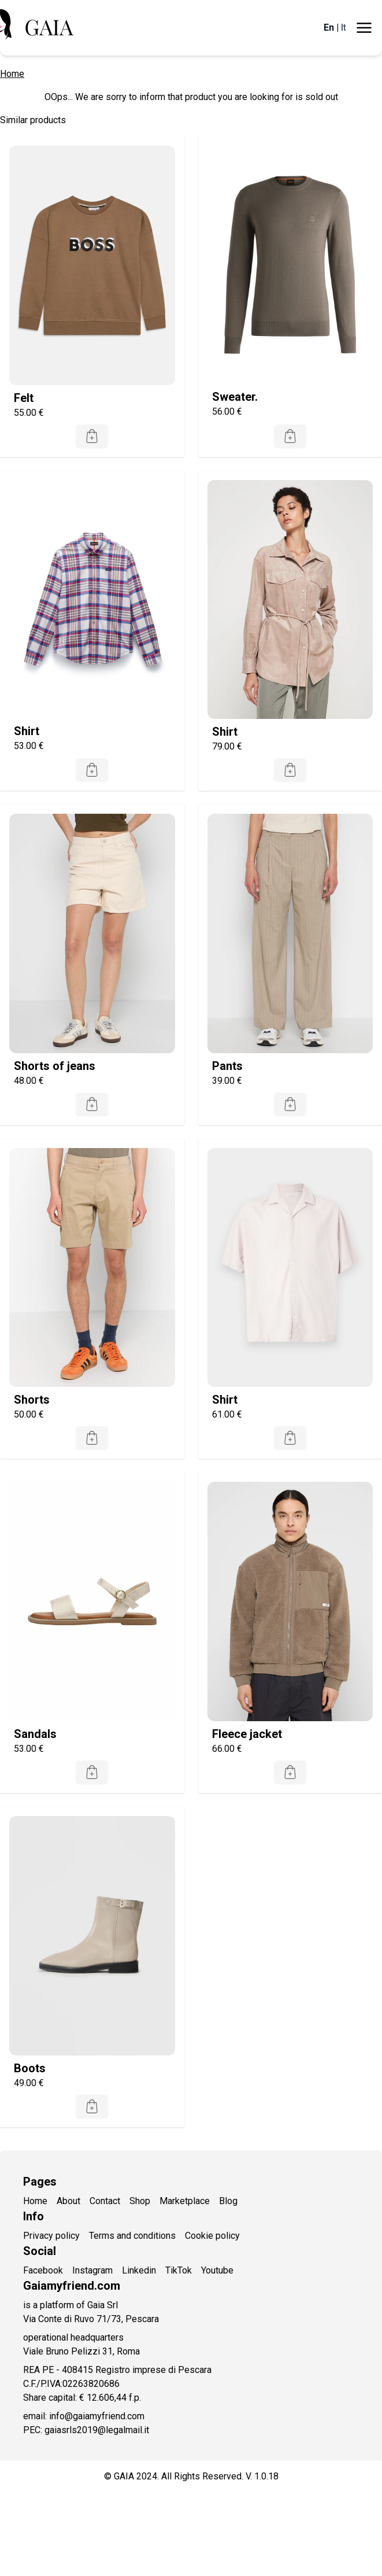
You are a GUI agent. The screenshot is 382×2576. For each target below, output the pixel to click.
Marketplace (185, 2200)
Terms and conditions (132, 2235)
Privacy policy (51, 2235)
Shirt (26, 731)
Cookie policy (212, 2235)
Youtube (217, 2270)
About (68, 2200)
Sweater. (235, 397)
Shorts (32, 1400)
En (329, 27)
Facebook (43, 2270)
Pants (227, 1066)
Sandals (35, 1734)
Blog (228, 2200)
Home (12, 73)
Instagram (92, 2270)
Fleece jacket (247, 1734)
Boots (30, 2068)
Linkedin (139, 2270)
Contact (105, 2200)
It (343, 27)
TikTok (178, 2270)
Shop (139, 2200)
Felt (24, 398)
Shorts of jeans (54, 1066)
